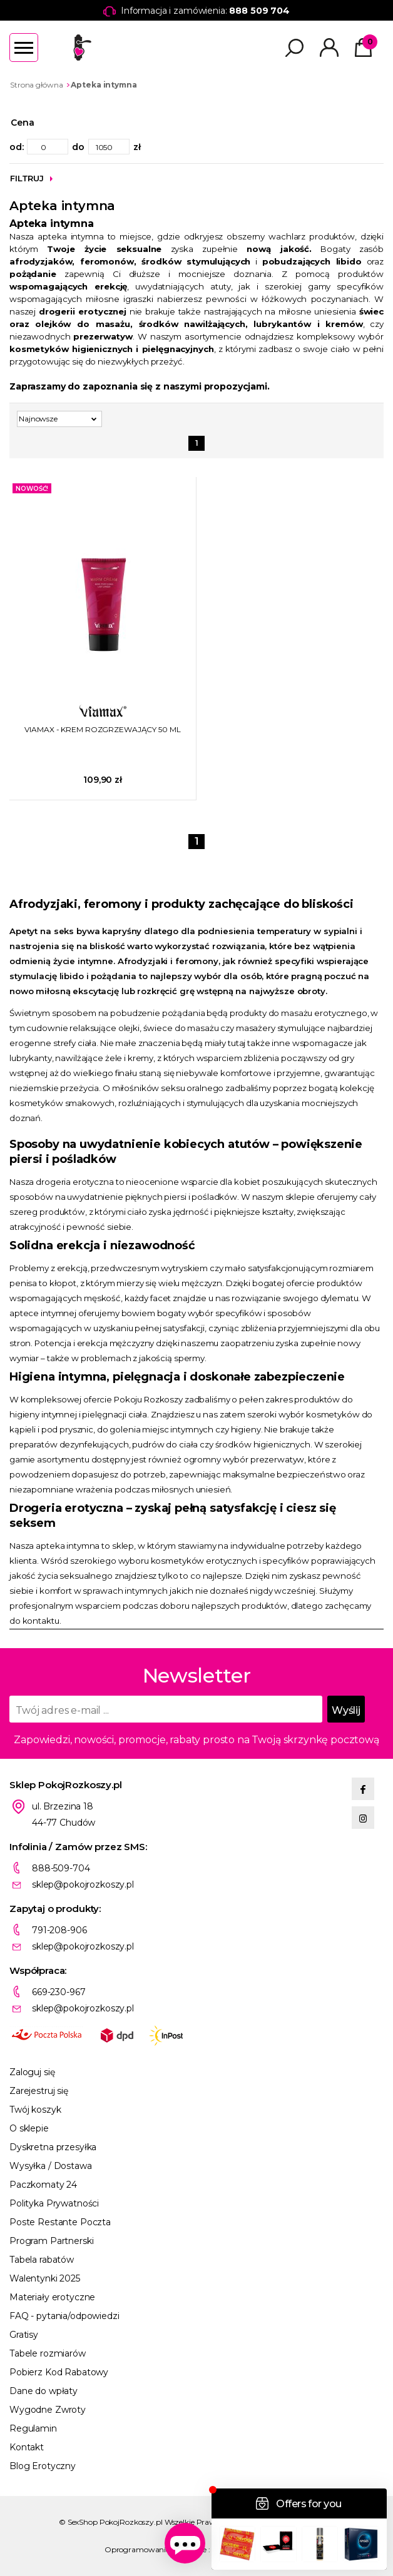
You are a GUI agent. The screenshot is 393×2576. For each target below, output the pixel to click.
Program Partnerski (51, 2240)
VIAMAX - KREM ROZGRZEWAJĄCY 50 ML (102, 729)
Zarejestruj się (38, 2090)
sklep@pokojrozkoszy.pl (83, 1884)
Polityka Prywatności (54, 2203)
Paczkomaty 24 (43, 2184)
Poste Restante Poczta (60, 2222)
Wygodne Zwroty (47, 2409)
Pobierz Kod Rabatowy (58, 2372)
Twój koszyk (35, 2109)
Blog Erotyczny (42, 2466)
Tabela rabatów (41, 2259)
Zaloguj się (31, 2072)
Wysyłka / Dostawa (50, 2165)
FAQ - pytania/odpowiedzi (64, 2316)
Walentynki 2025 (44, 2278)
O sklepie (29, 2128)
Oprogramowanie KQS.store (156, 2549)
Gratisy (23, 2334)
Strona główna (36, 84)
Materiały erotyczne (52, 2297)
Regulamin (33, 2428)
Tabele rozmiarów (47, 2353)
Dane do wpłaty (43, 2391)
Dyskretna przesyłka (52, 2147)
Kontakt (26, 2447)
